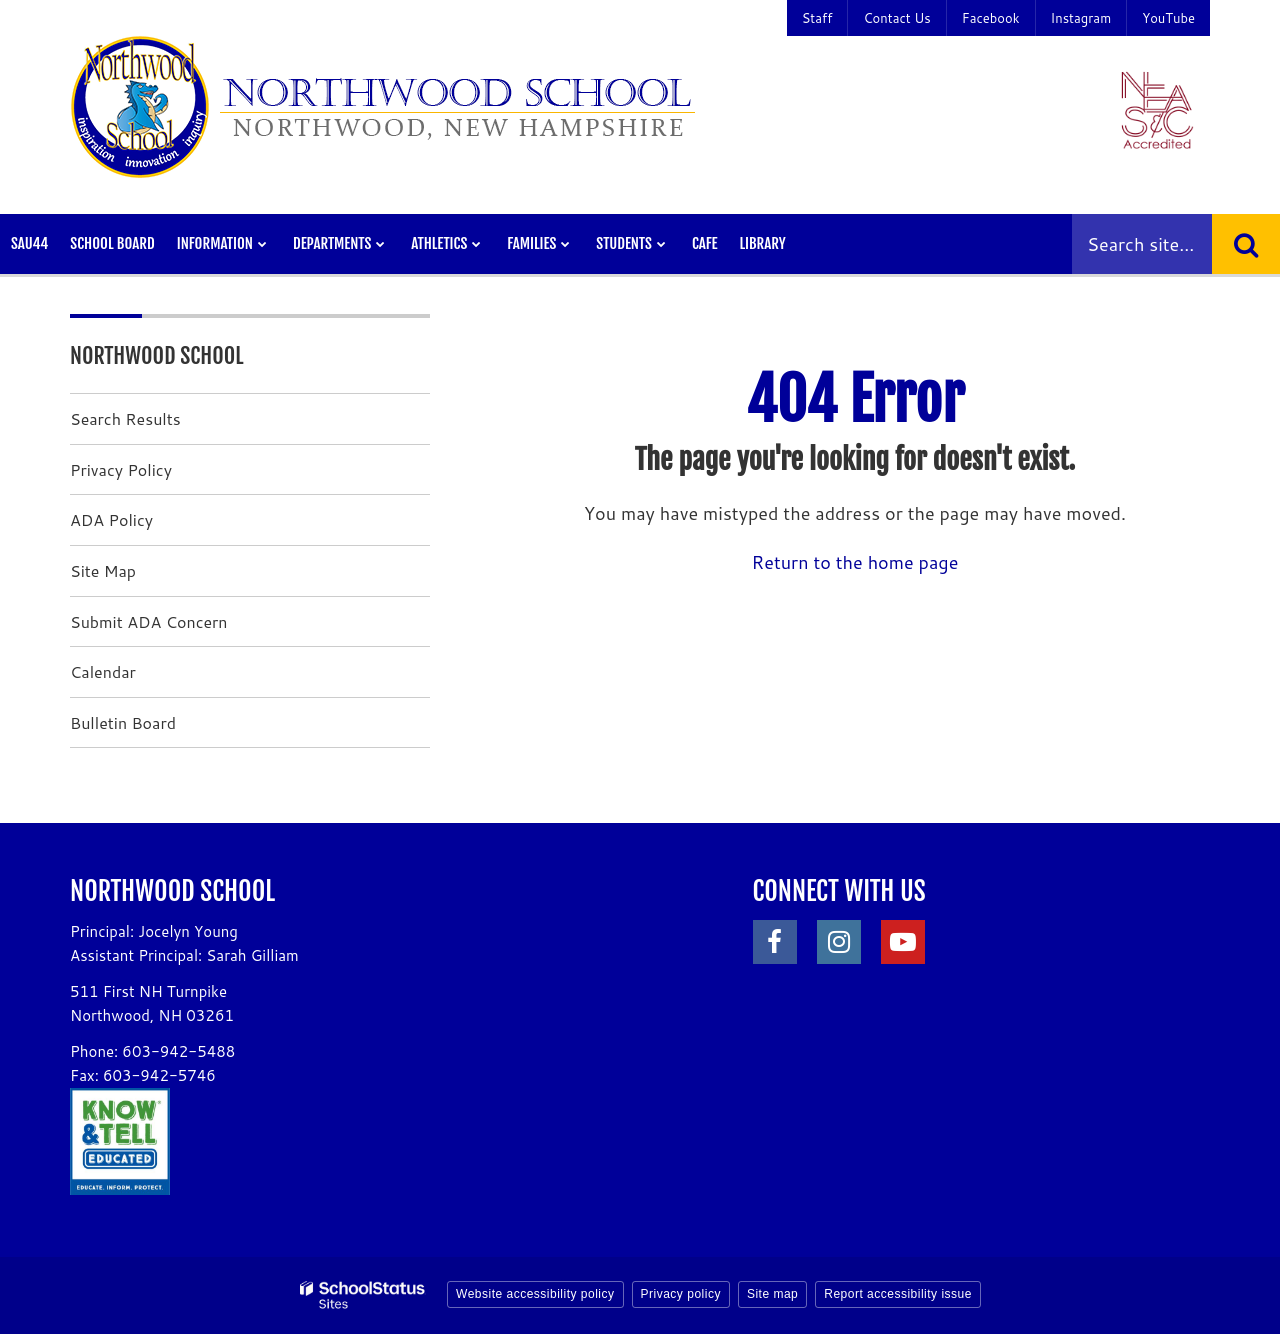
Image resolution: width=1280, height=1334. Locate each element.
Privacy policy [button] (681, 1294)
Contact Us (896, 18)
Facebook (991, 18)
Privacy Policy (121, 469)
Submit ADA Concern (149, 621)
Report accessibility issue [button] (898, 1294)
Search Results (125, 418)
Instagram (1081, 18)
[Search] (1246, 244)
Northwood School (157, 355)
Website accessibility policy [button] (535, 1294)
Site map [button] (772, 1294)
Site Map (103, 570)
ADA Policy (111, 519)
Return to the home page (855, 562)
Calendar (103, 671)
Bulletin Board (123, 722)
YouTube (1168, 18)
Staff (817, 18)
